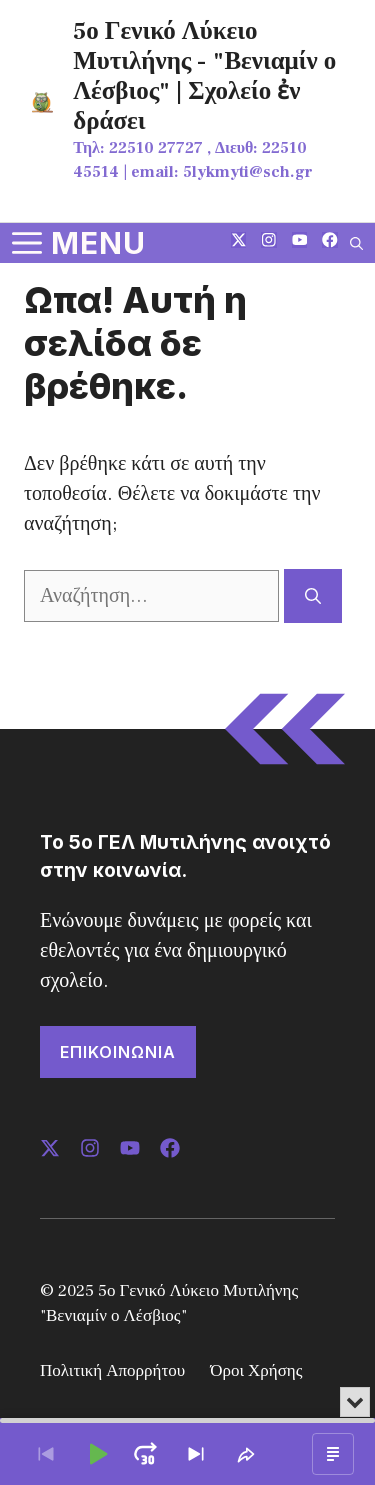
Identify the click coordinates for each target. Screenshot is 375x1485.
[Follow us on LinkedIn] (300, 242)
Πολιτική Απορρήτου (112, 1371)
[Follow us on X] (239, 242)
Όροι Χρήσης (256, 1371)
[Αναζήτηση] (313, 596)
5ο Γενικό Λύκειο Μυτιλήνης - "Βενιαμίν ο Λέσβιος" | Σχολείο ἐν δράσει (204, 76)
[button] (356, 243)
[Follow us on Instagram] (269, 242)
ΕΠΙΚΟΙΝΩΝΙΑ (118, 1052)
